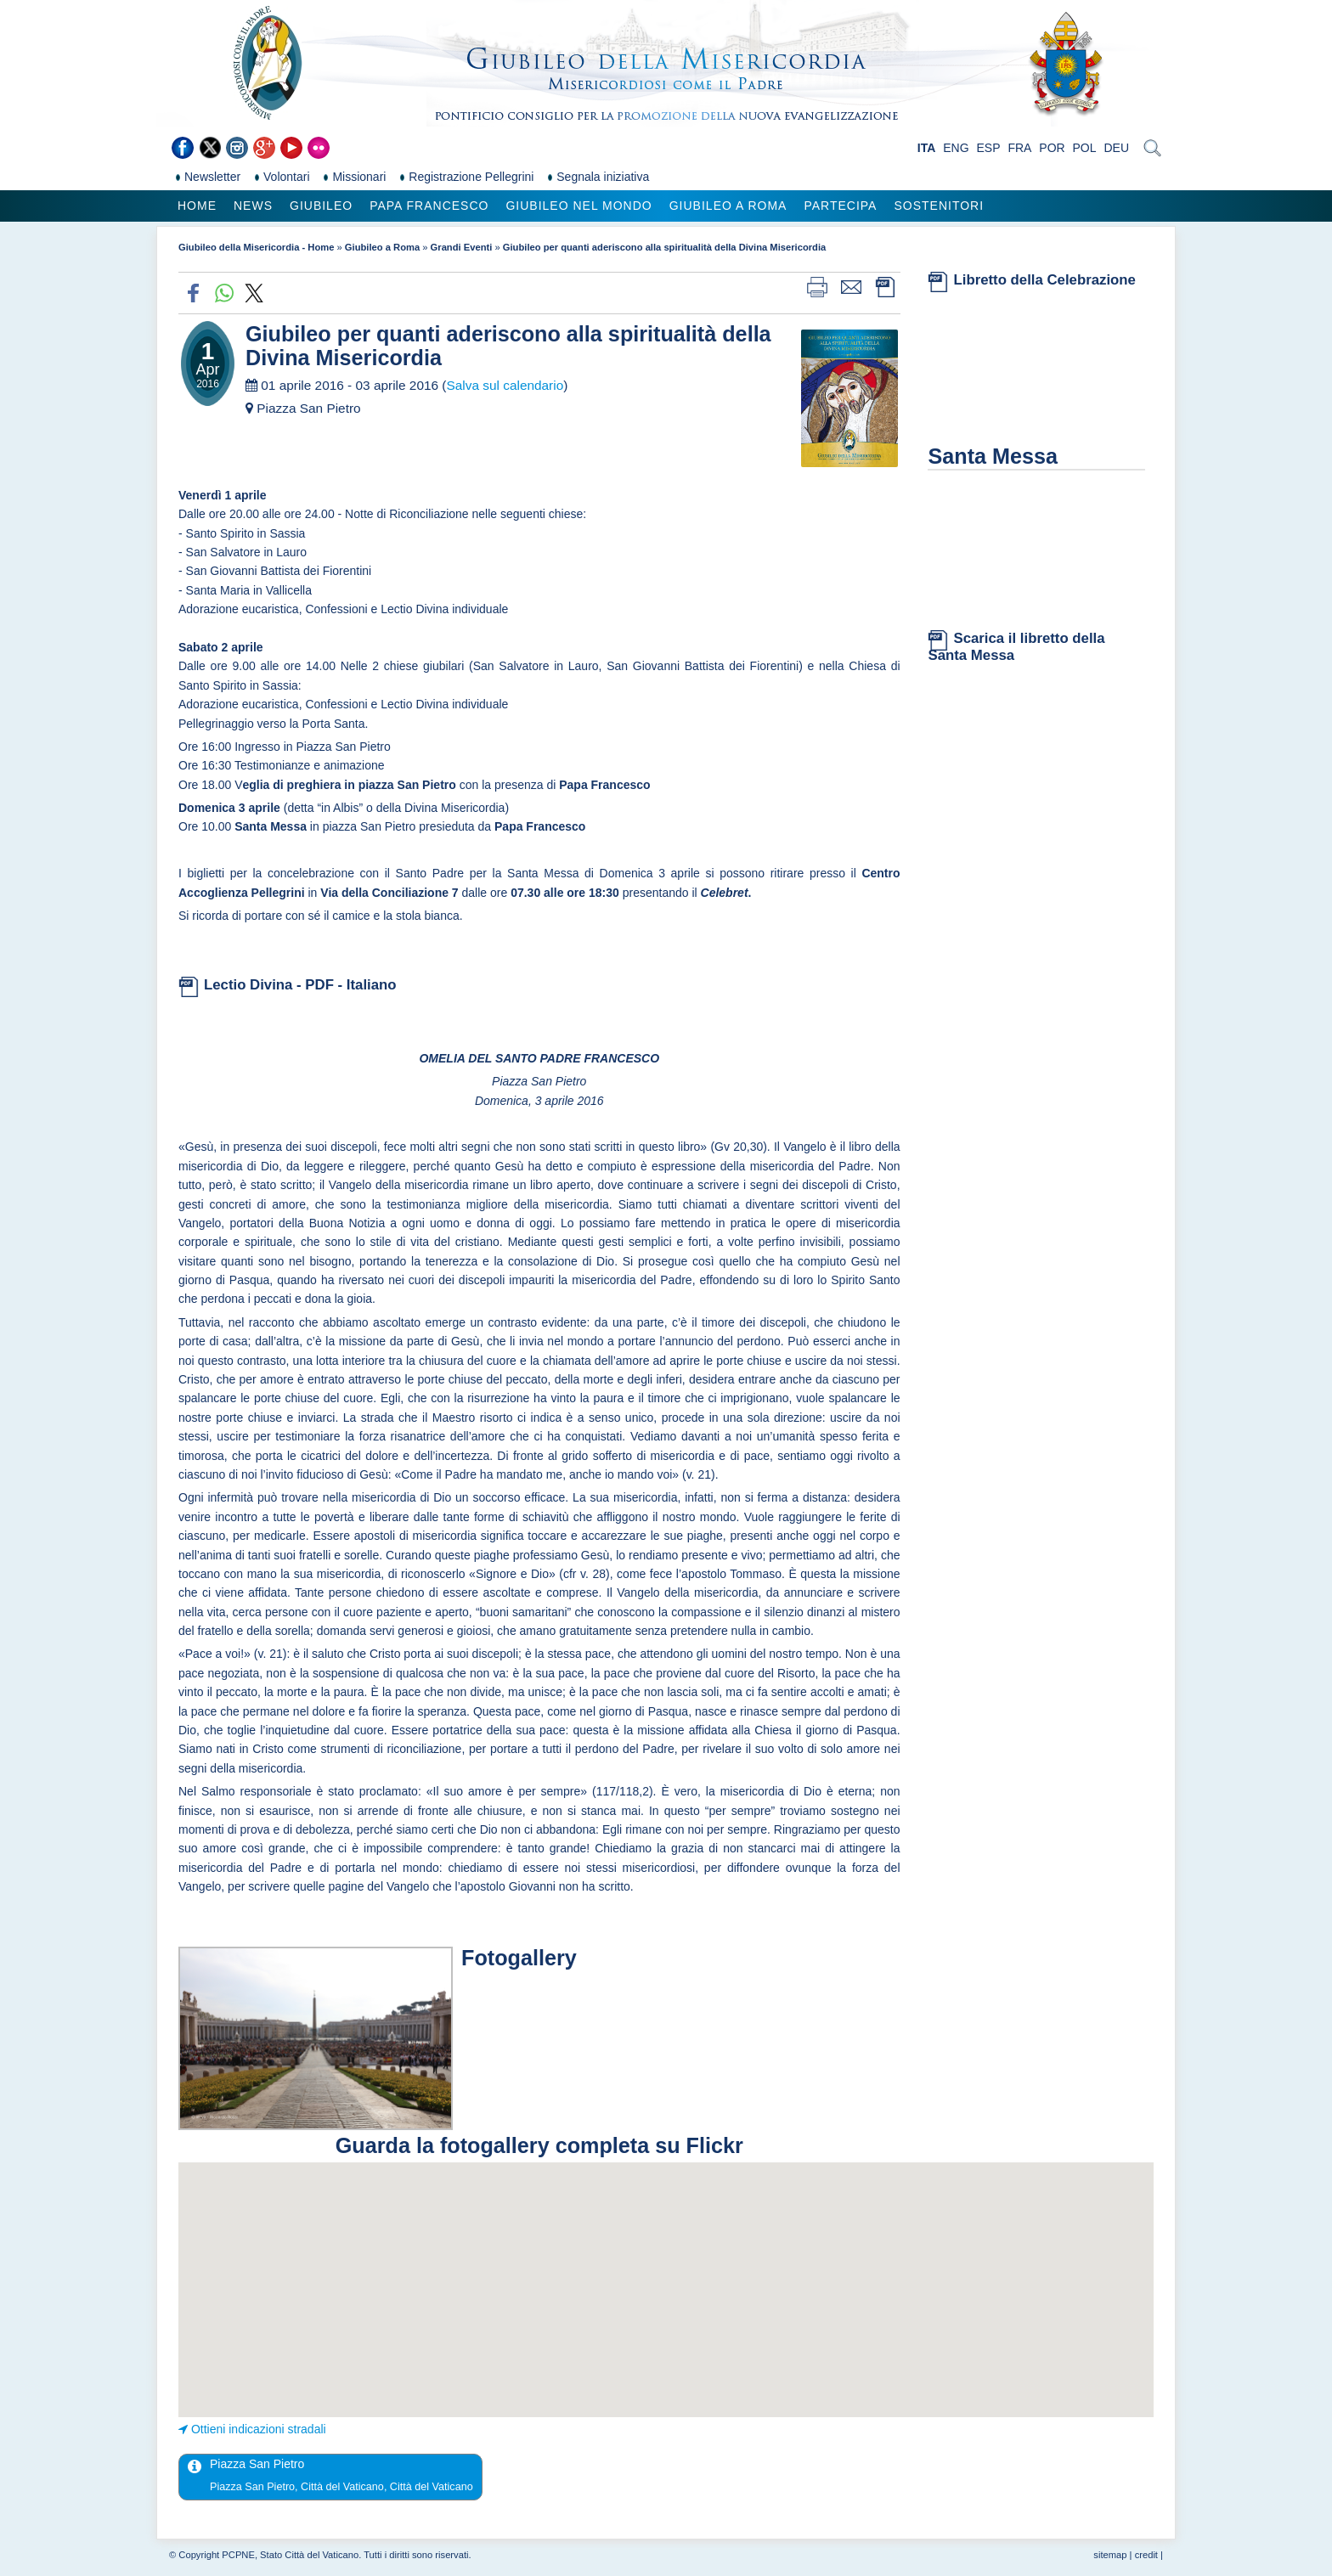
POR (1051, 148)
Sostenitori (939, 205)
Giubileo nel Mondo (578, 205)
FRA (1019, 148)
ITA (926, 148)
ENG (955, 148)
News (253, 205)
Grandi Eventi (462, 247)
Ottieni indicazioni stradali (258, 2429)
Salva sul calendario (504, 385)
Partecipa (840, 205)
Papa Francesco (429, 205)
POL (1085, 148)
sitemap (1109, 2555)
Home (197, 205)
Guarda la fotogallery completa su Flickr (539, 2145)
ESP (989, 148)
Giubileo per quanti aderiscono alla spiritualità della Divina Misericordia (664, 247)
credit (1146, 2555)
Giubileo (321, 205)
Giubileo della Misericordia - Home (256, 247)
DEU (1116, 148)
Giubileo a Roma (728, 205)
